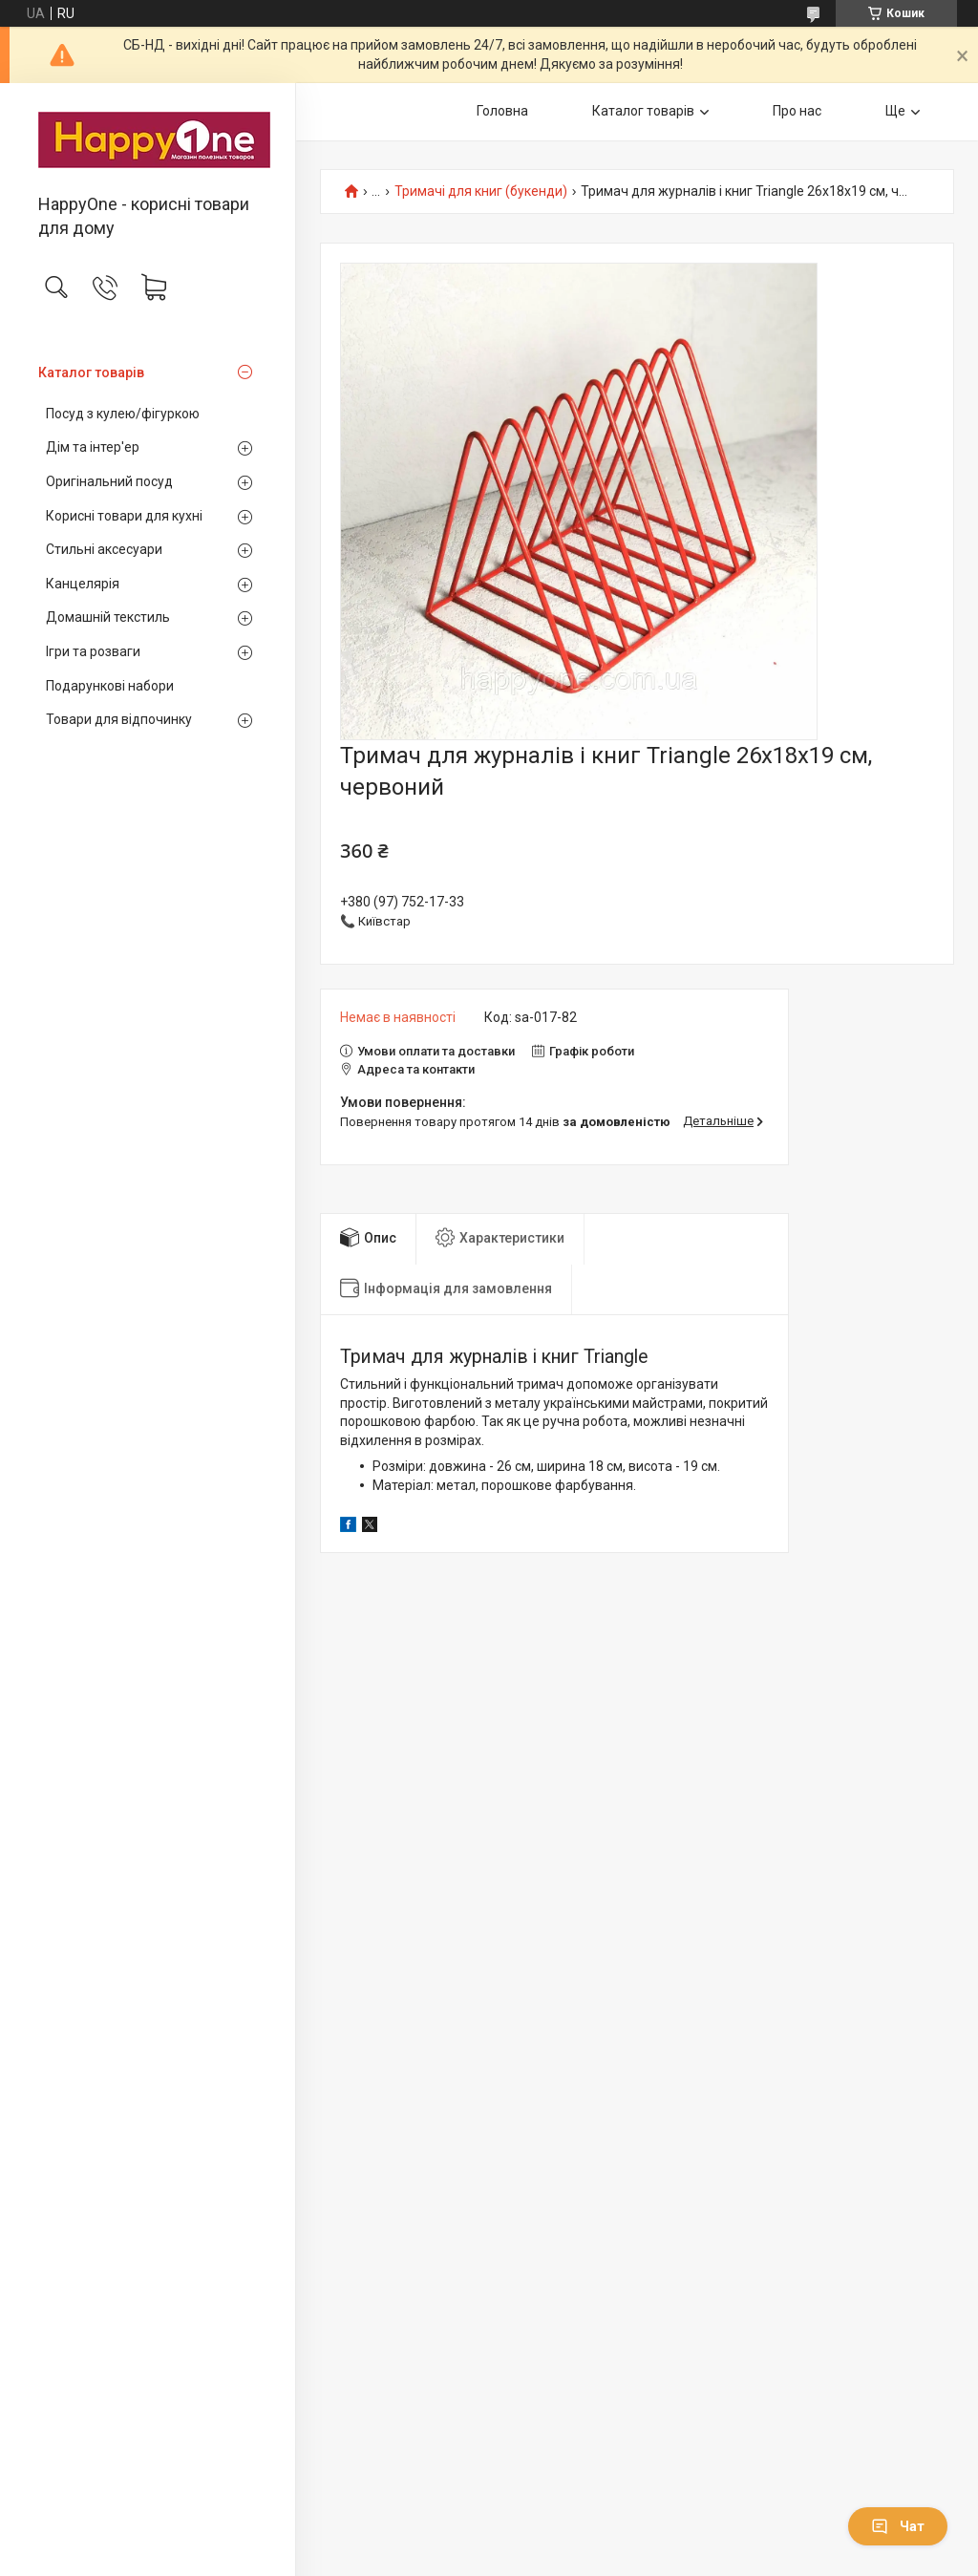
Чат (898, 2526)
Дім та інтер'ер (92, 447)
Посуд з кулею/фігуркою (123, 413)
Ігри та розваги (93, 651)
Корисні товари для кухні (124, 515)
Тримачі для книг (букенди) (480, 191)
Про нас (797, 110)
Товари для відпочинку (119, 719)
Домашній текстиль (108, 617)
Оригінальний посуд (109, 481)
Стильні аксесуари (104, 549)
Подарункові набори (110, 685)
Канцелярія (82, 583)
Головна (502, 110)
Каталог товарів (91, 372)
